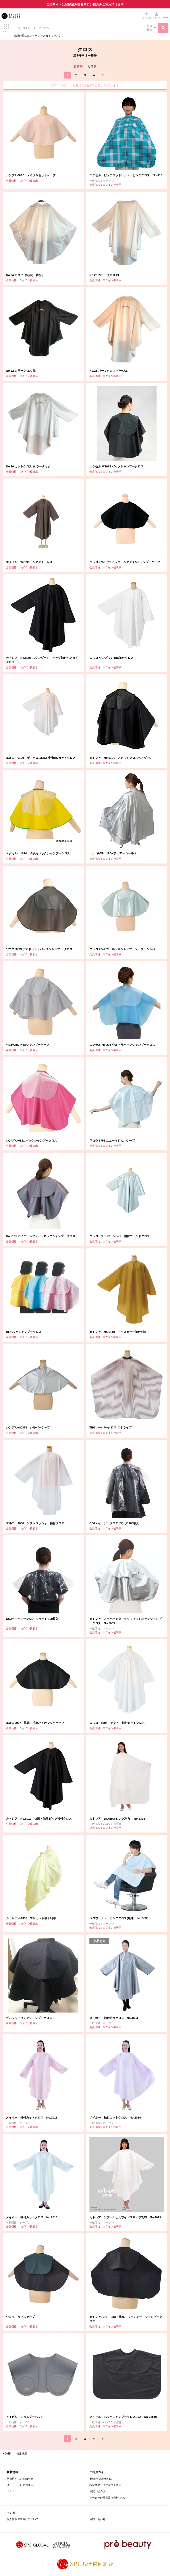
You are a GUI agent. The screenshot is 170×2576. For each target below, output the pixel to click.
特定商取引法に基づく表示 (105, 2485)
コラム (11, 2491)
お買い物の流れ (98, 2491)
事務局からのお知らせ (20, 2478)
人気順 (92, 66)
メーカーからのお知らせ (21, 2485)
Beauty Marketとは (100, 2478)
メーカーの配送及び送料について (109, 2497)
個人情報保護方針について (23, 2519)
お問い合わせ (97, 2519)
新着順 (78, 66)
